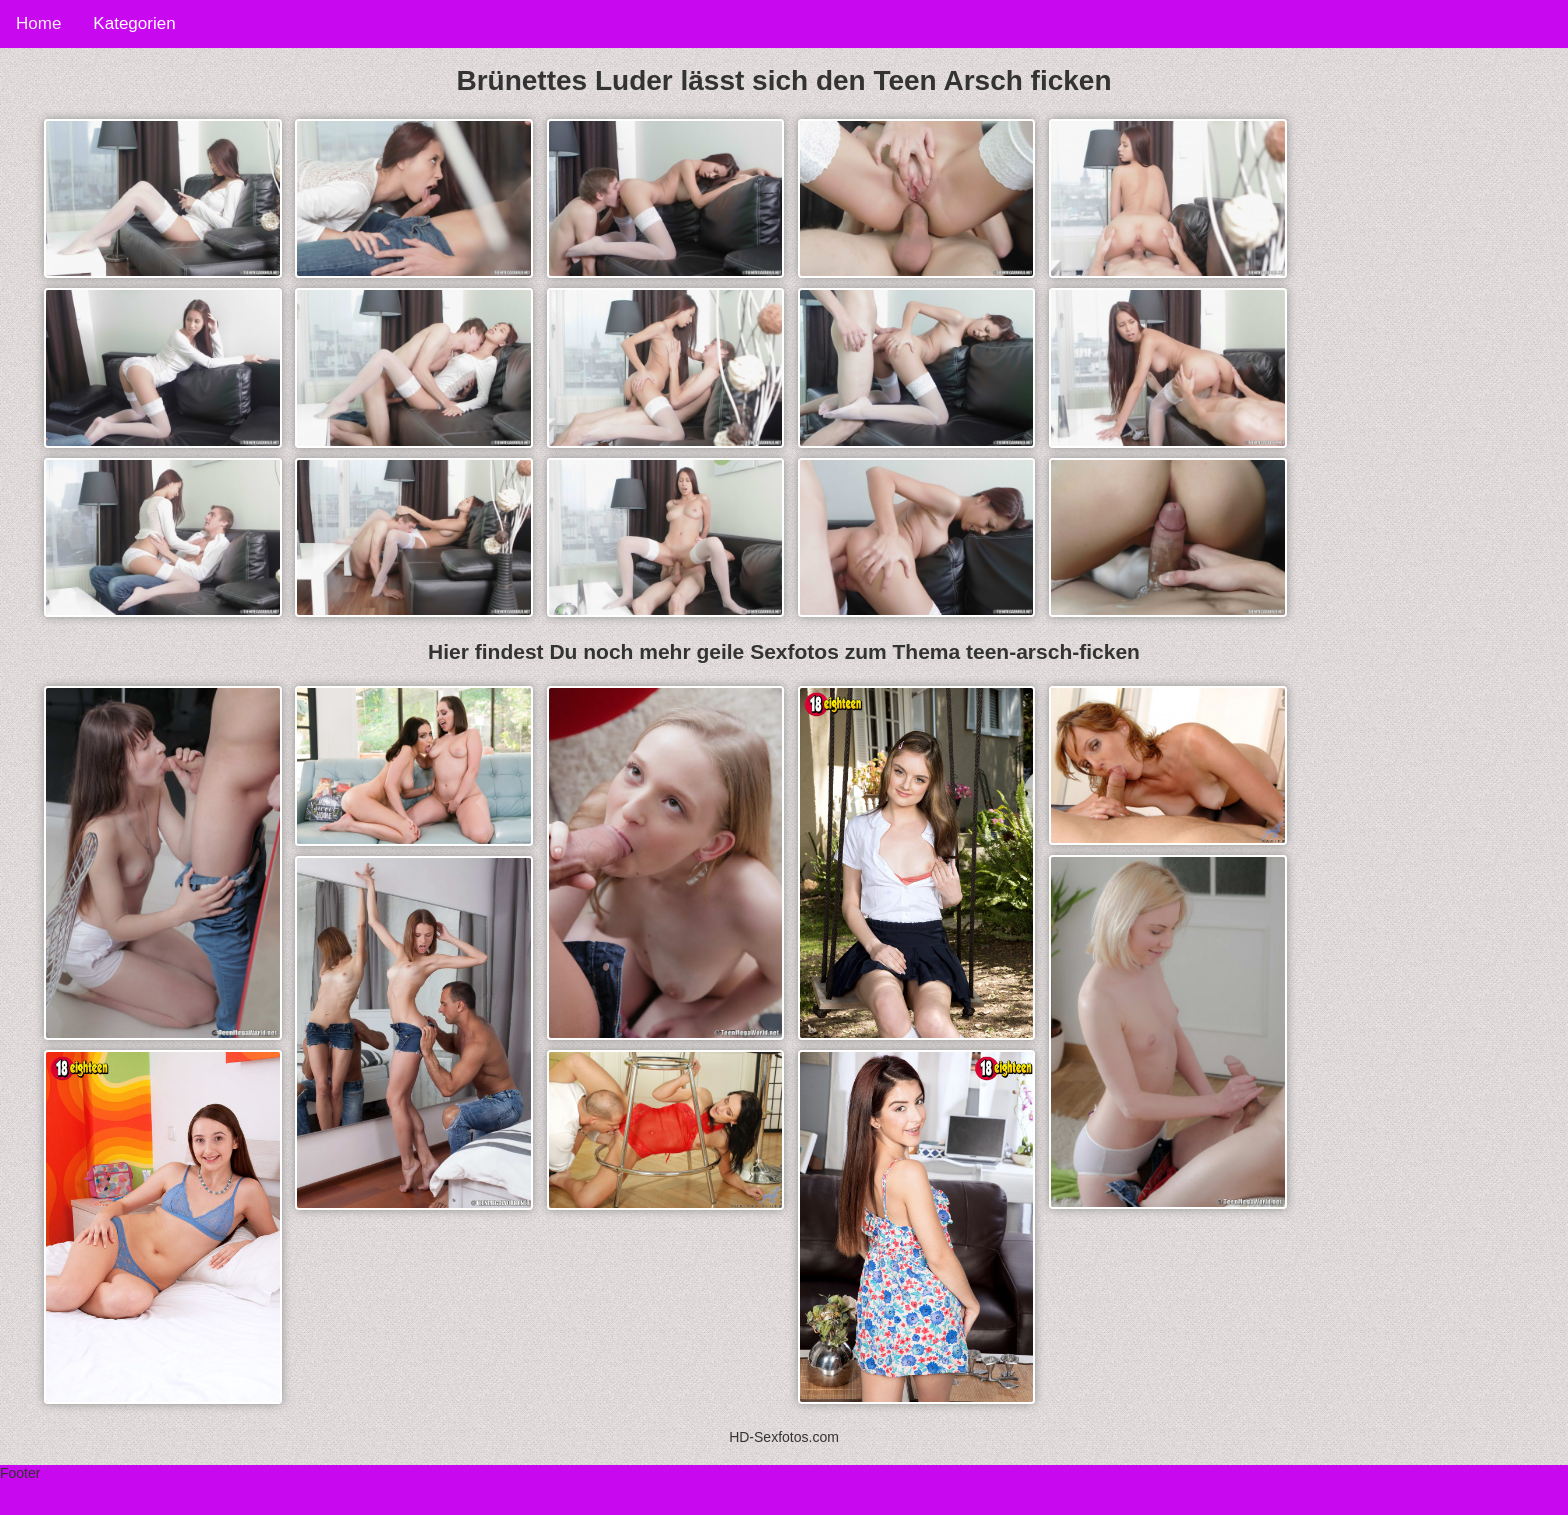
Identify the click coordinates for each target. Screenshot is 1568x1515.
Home (38, 23)
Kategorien (134, 23)
